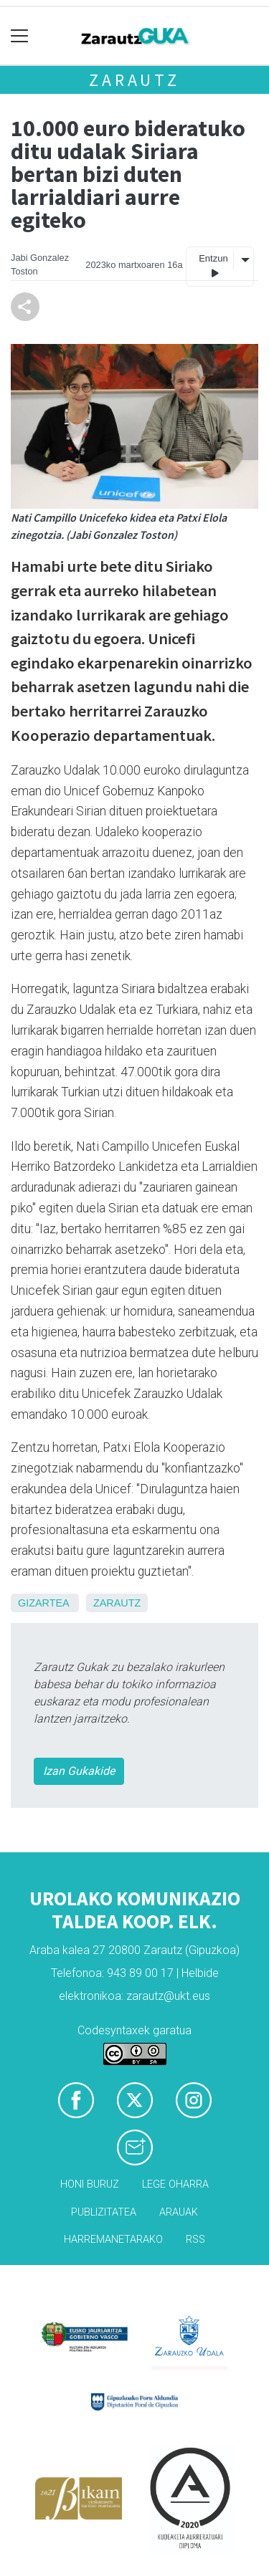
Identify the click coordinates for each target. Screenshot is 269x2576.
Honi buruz (89, 2184)
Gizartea (43, 1603)
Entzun (213, 266)
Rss (195, 2239)
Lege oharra (175, 2184)
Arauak (178, 2212)
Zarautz (134, 80)
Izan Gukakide (79, 1771)
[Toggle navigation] (19, 36)
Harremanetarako (113, 2239)
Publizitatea (103, 2212)
